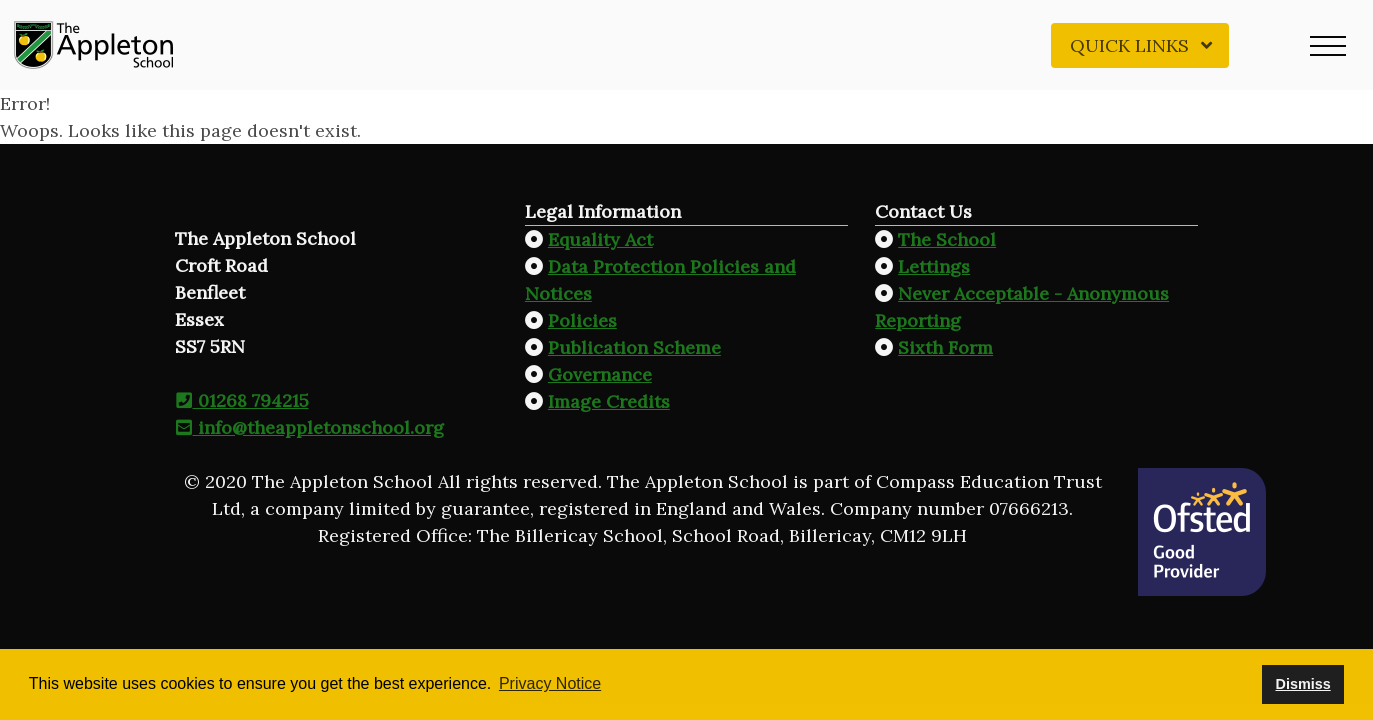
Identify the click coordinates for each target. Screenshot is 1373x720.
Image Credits (609, 401)
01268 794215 (242, 400)
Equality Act (600, 239)
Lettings (934, 266)
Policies (582, 320)
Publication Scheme (634, 347)
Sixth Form (945, 347)
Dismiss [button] (1302, 684)
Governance (600, 374)
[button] (1328, 45)
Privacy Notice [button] (550, 683)
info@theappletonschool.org (309, 427)
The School (947, 239)
